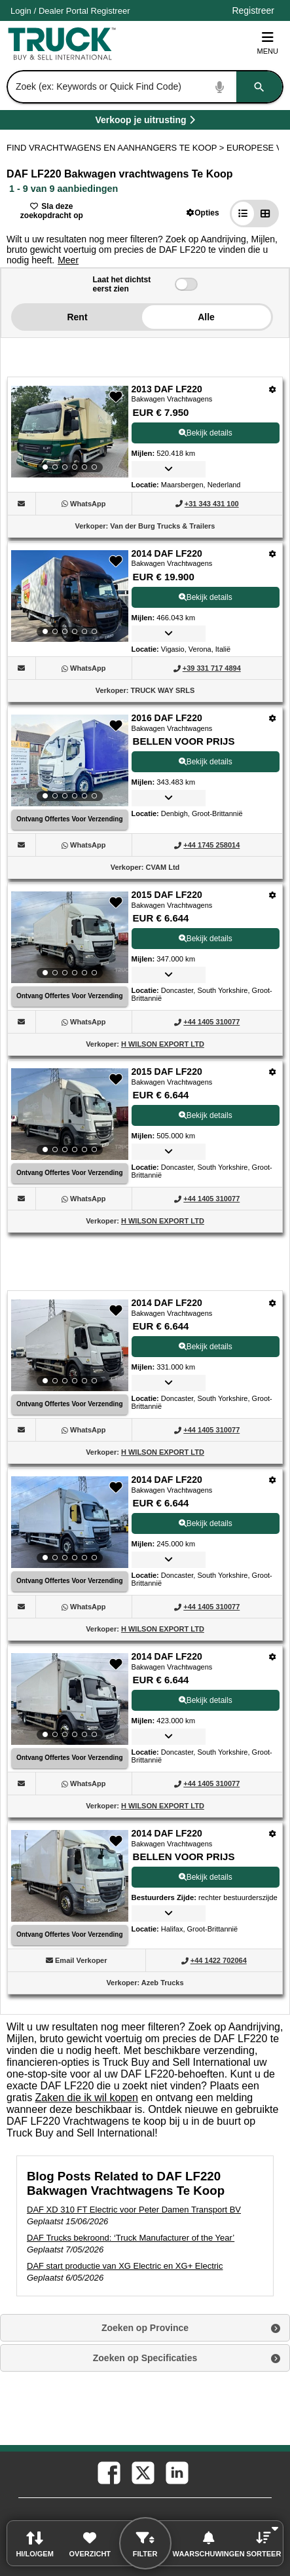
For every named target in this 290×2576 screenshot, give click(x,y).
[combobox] (143, 86)
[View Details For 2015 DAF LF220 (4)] (69, 937)
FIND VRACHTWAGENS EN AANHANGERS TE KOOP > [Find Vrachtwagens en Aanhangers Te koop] (117, 148)
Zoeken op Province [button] (145, 2328)
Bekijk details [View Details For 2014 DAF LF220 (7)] (205, 1523)
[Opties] (272, 389)
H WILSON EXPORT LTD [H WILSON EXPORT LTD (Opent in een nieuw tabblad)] (162, 1044)
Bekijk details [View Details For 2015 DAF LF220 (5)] (205, 1115)
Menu (267, 43)
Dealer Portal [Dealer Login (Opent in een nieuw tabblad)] (63, 11)
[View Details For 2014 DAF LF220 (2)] (69, 596)
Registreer (110, 11)
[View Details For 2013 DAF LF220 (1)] (69, 431)
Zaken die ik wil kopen (86, 2097)
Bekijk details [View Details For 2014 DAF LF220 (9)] (205, 1877)
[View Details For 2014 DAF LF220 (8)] (69, 1699)
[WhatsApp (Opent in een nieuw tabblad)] (87, 504)
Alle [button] (206, 317)
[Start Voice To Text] (220, 87)
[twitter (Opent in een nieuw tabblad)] (142, 2472)
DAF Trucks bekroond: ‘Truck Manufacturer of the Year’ (130, 2238)
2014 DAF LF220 (167, 553)
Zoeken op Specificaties (145, 2358)
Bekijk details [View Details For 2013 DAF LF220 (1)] (205, 433)
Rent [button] (77, 317)
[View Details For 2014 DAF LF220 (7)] (69, 1522)
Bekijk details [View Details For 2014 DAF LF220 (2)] (205, 597)
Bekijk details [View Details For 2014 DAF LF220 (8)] (205, 1700)
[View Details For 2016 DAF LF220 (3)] (69, 760)
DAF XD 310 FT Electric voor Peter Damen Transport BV (134, 2209)
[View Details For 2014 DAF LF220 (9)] (69, 1918)
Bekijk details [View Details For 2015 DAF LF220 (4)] (205, 938)
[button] (203, 212)
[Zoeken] (259, 86)
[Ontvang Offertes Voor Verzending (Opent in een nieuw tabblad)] (69, 820)
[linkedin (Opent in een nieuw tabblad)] (176, 2472)
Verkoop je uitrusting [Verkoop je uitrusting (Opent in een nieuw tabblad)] (182, 122)
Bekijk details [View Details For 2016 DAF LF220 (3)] (205, 761)
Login (20, 11)
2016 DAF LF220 (167, 718)
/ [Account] (70, 11)
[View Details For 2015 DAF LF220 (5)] (69, 1114)
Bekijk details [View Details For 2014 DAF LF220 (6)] (205, 1346)
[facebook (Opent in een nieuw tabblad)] (108, 2472)
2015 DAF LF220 (167, 894)
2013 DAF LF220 (167, 389)
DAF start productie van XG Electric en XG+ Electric (125, 2266)
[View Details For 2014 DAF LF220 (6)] (69, 1345)
